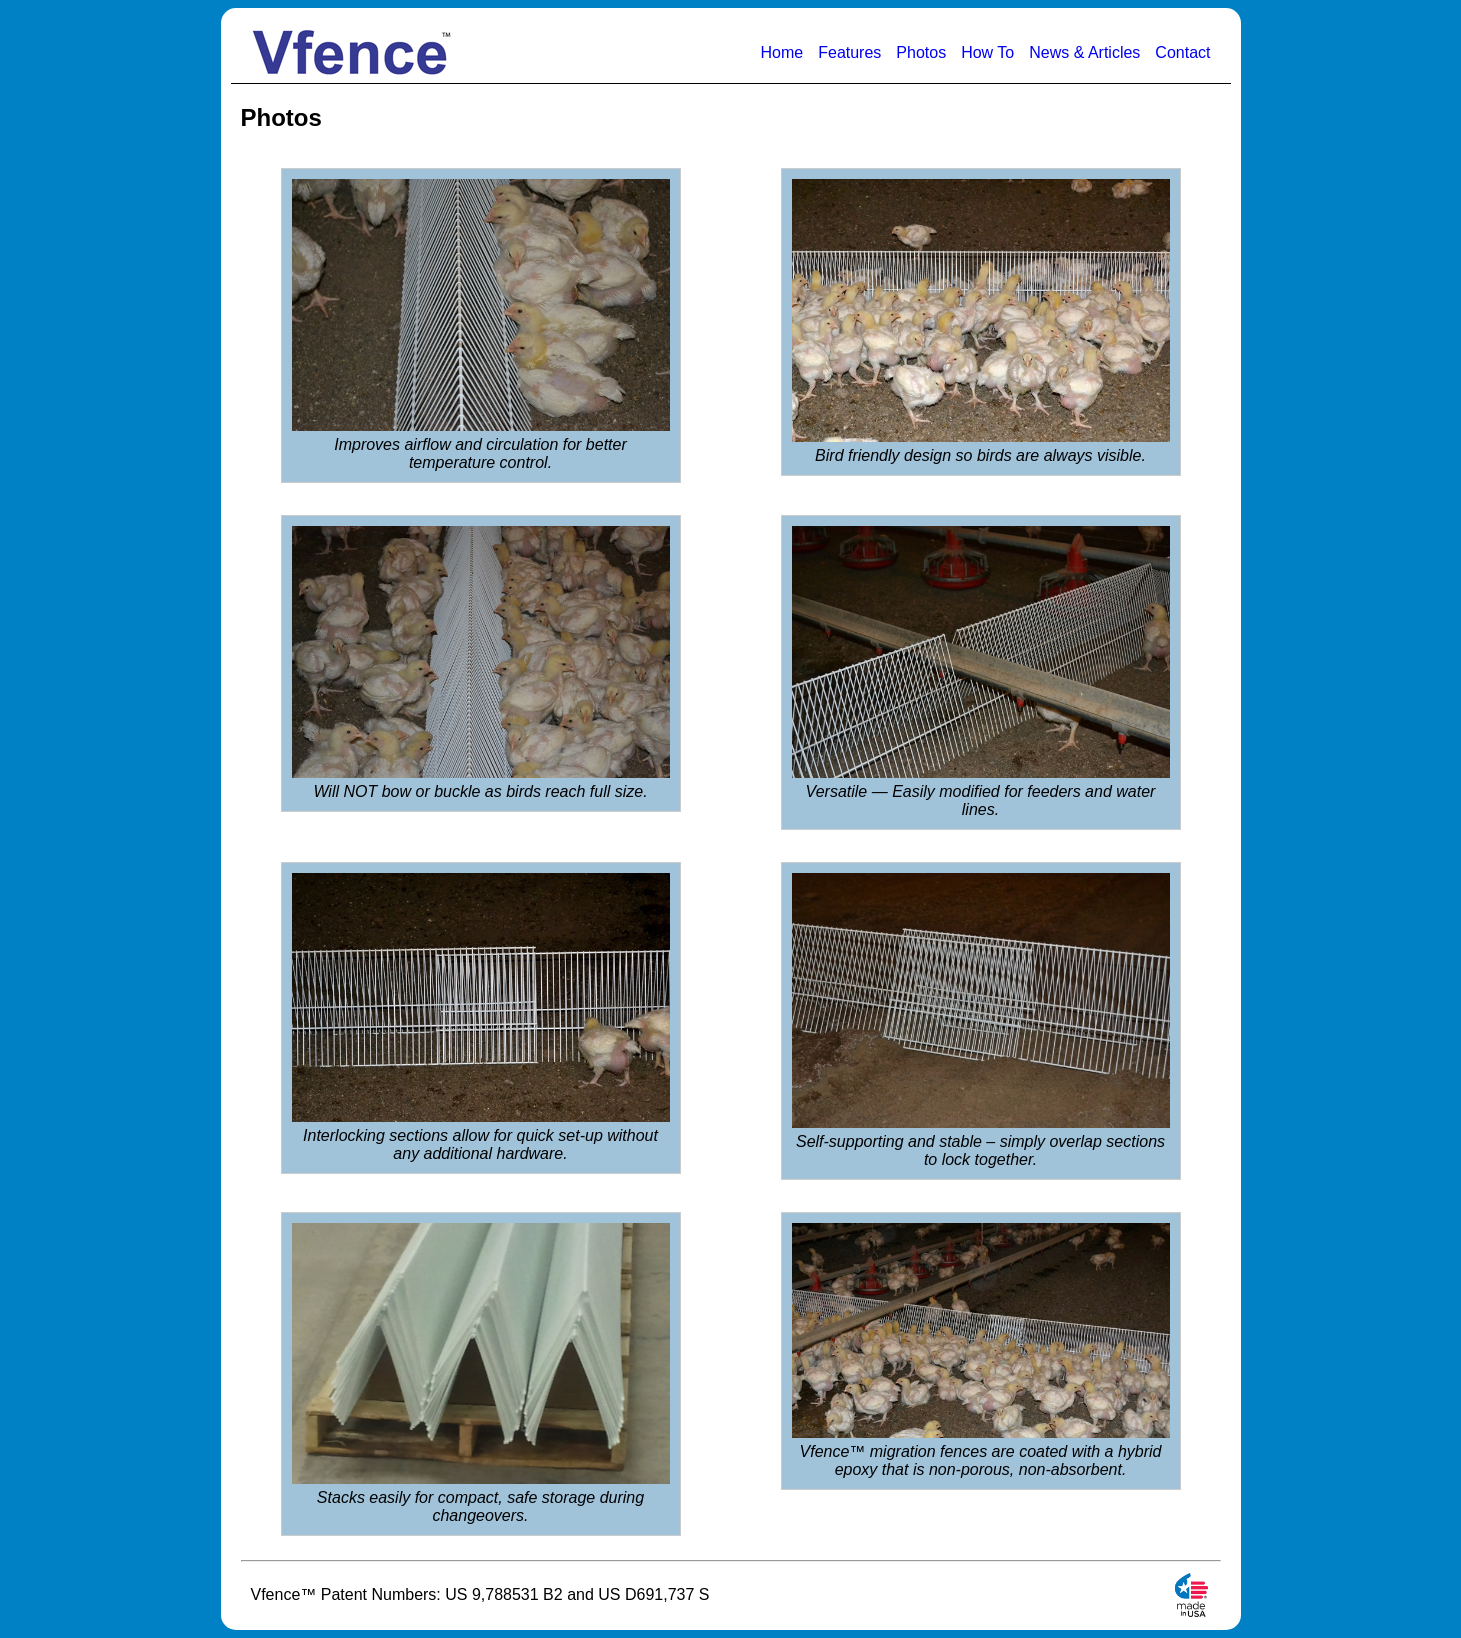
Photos (921, 52)
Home (782, 52)
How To (987, 52)
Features (849, 52)
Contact (1182, 52)
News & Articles (1084, 52)
